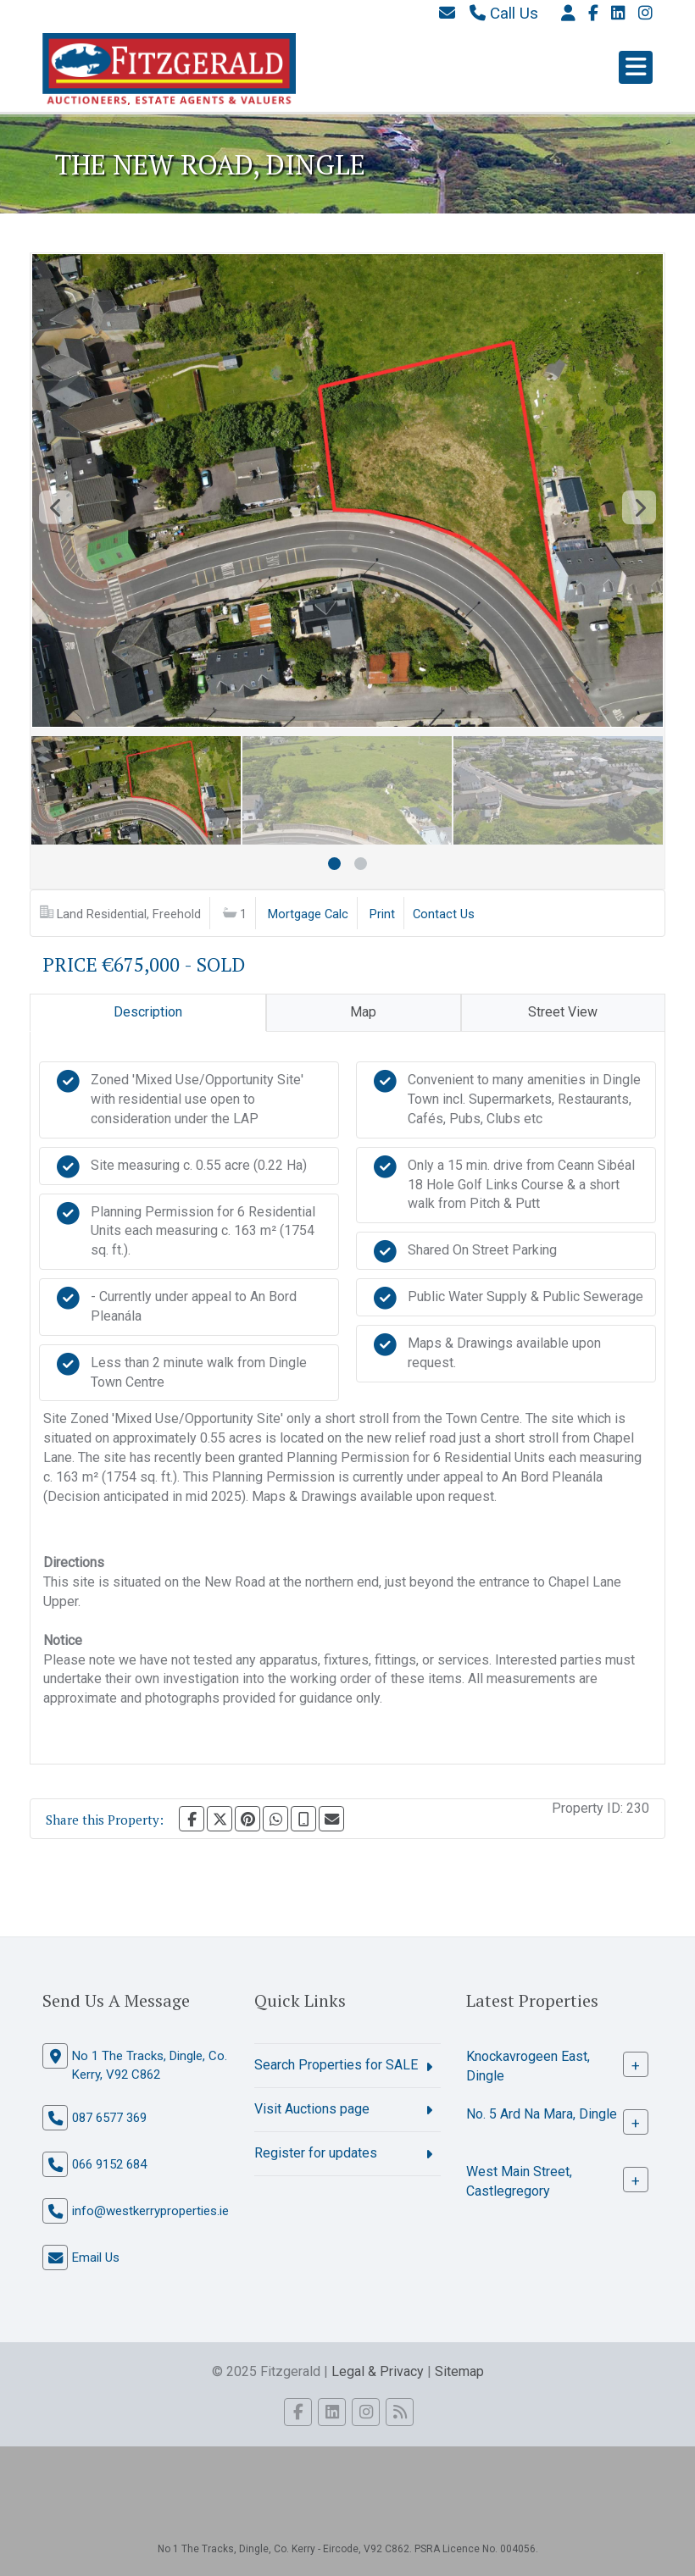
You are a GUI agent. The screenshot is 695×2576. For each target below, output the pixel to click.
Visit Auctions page (312, 2109)
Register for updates (315, 2153)
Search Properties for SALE (336, 2065)
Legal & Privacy (377, 2371)
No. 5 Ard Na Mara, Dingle (541, 2114)
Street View (563, 1012)
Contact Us (444, 914)
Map (363, 1012)
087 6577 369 (109, 2117)
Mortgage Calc (308, 914)
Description (148, 1012)
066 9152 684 (109, 2164)
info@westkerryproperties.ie (150, 2211)
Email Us (96, 2257)
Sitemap (459, 2371)
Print (382, 914)
